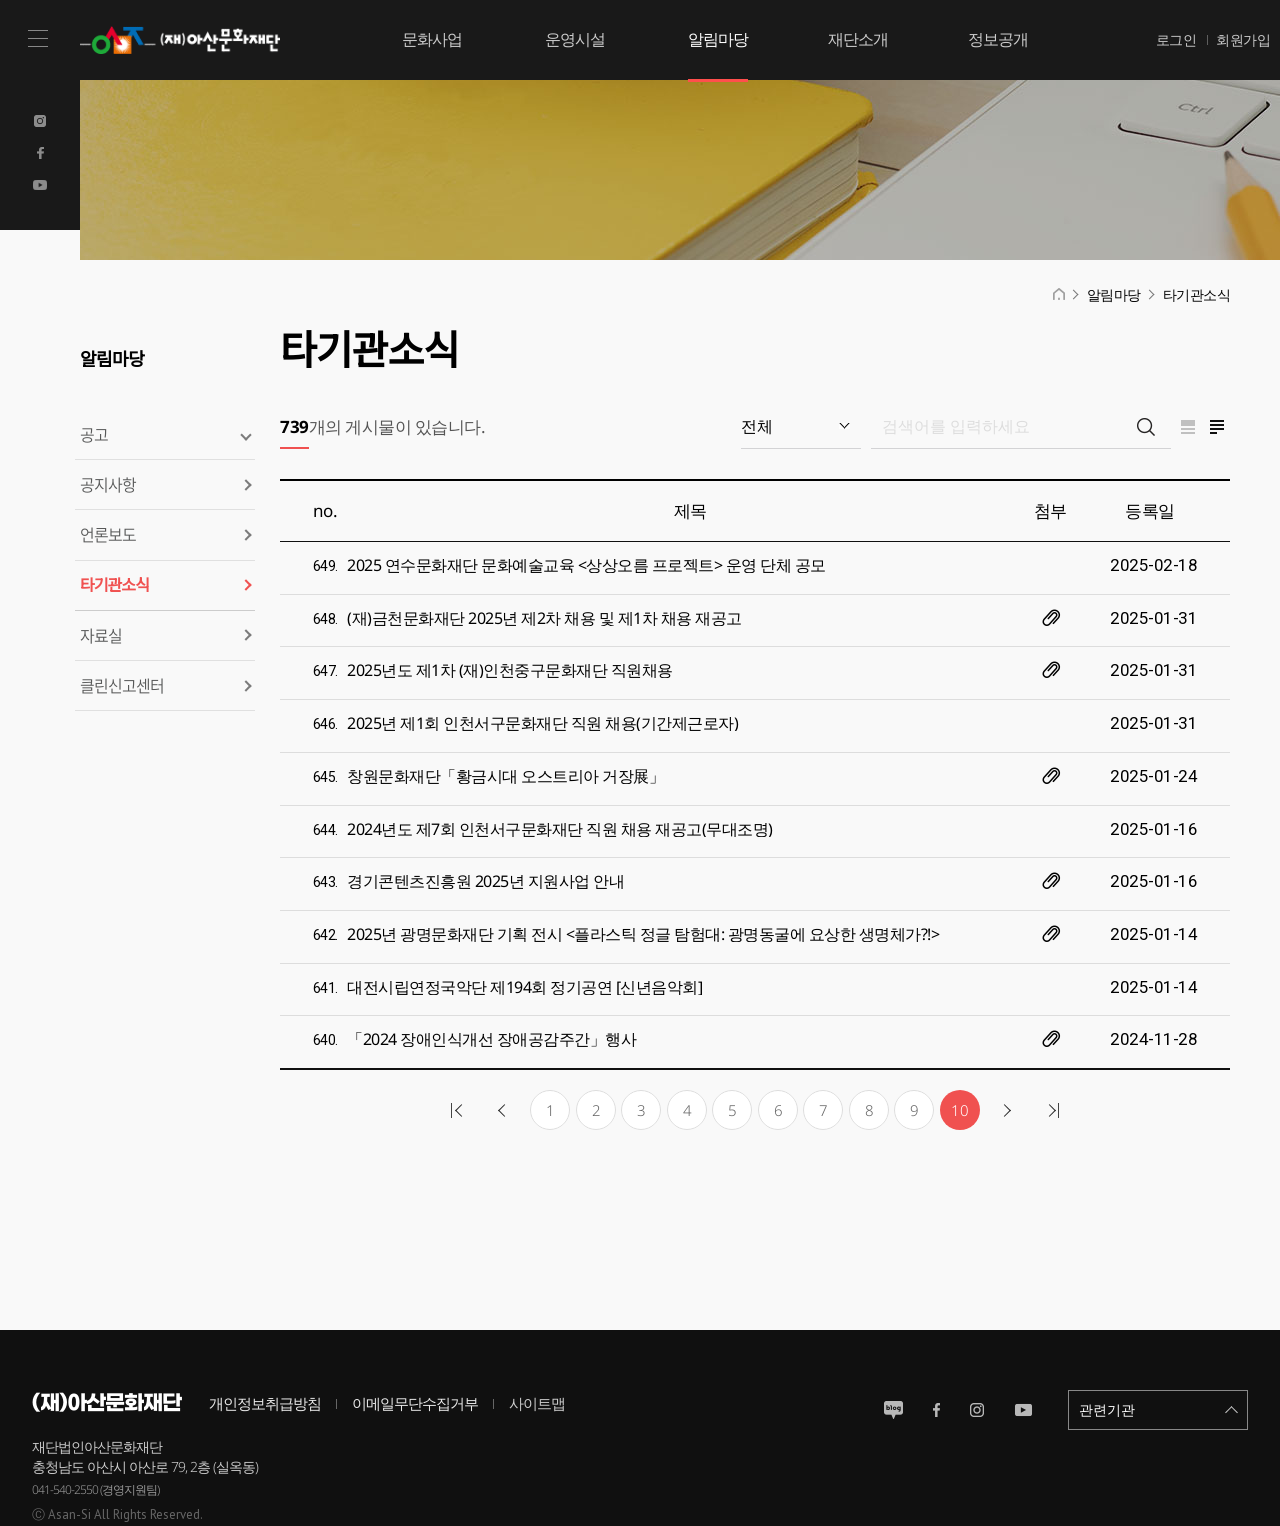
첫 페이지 (459, 1053)
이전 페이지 (505, 1053)
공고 (94, 434)
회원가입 (1243, 39)
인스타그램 (977, 1353)
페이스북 (936, 1353)
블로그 (893, 1353)
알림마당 (718, 39)
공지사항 (108, 484)
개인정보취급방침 (265, 1346)
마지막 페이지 (1051, 1053)
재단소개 (858, 39)
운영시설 (575, 39)
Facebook (40, 153)
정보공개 (998, 39)
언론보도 (108, 534)
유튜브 (1023, 1353)
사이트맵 (537, 1346)
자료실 (101, 635)
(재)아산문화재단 (185, 40)
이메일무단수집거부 (415, 1346)
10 (959, 1053)
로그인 (1176, 39)
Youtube (40, 185)
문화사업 (432, 39)
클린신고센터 (122, 685)
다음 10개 (1005, 1053)
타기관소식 (114, 585)
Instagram (40, 121)
